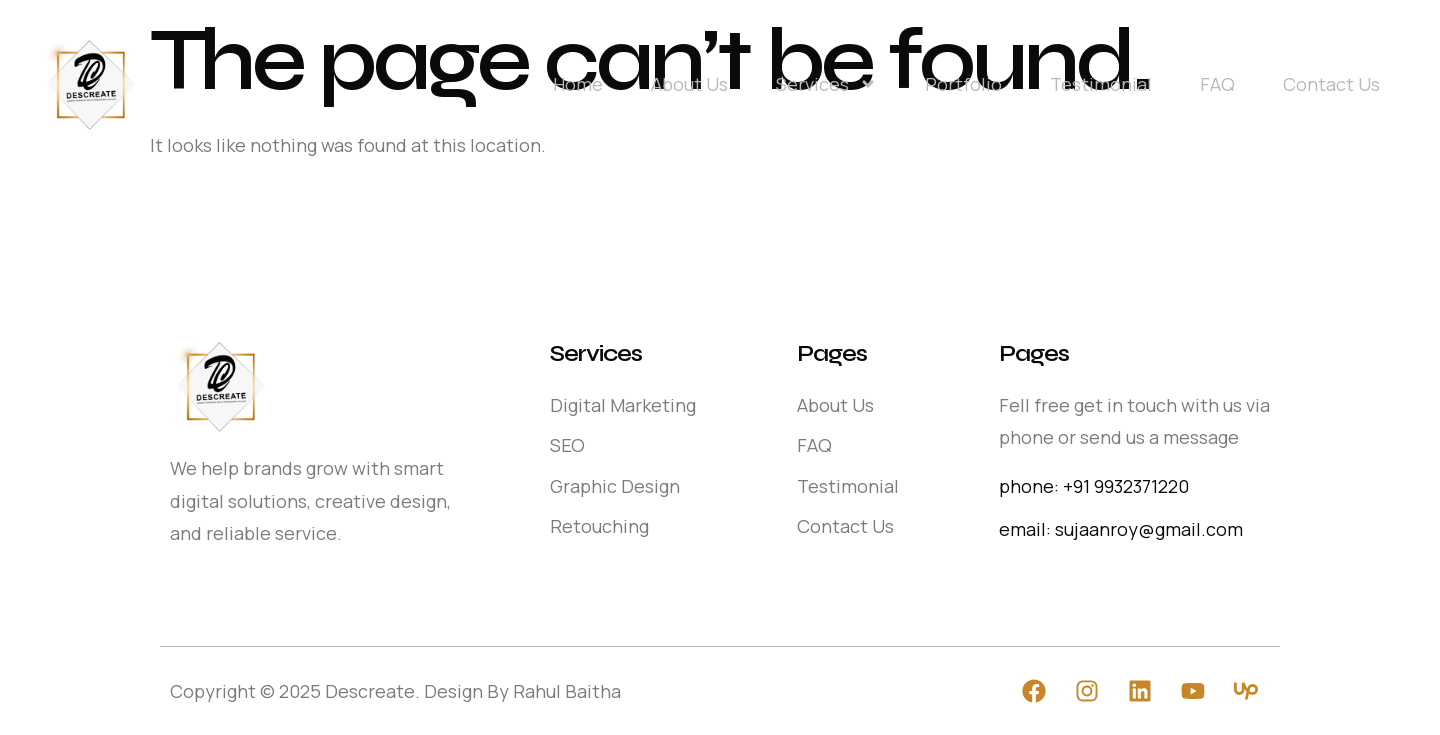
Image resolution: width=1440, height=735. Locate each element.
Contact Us (1331, 84)
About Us (689, 84)
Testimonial (1101, 84)
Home (578, 84)
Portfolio (963, 84)
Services (826, 84)
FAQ (1217, 84)
